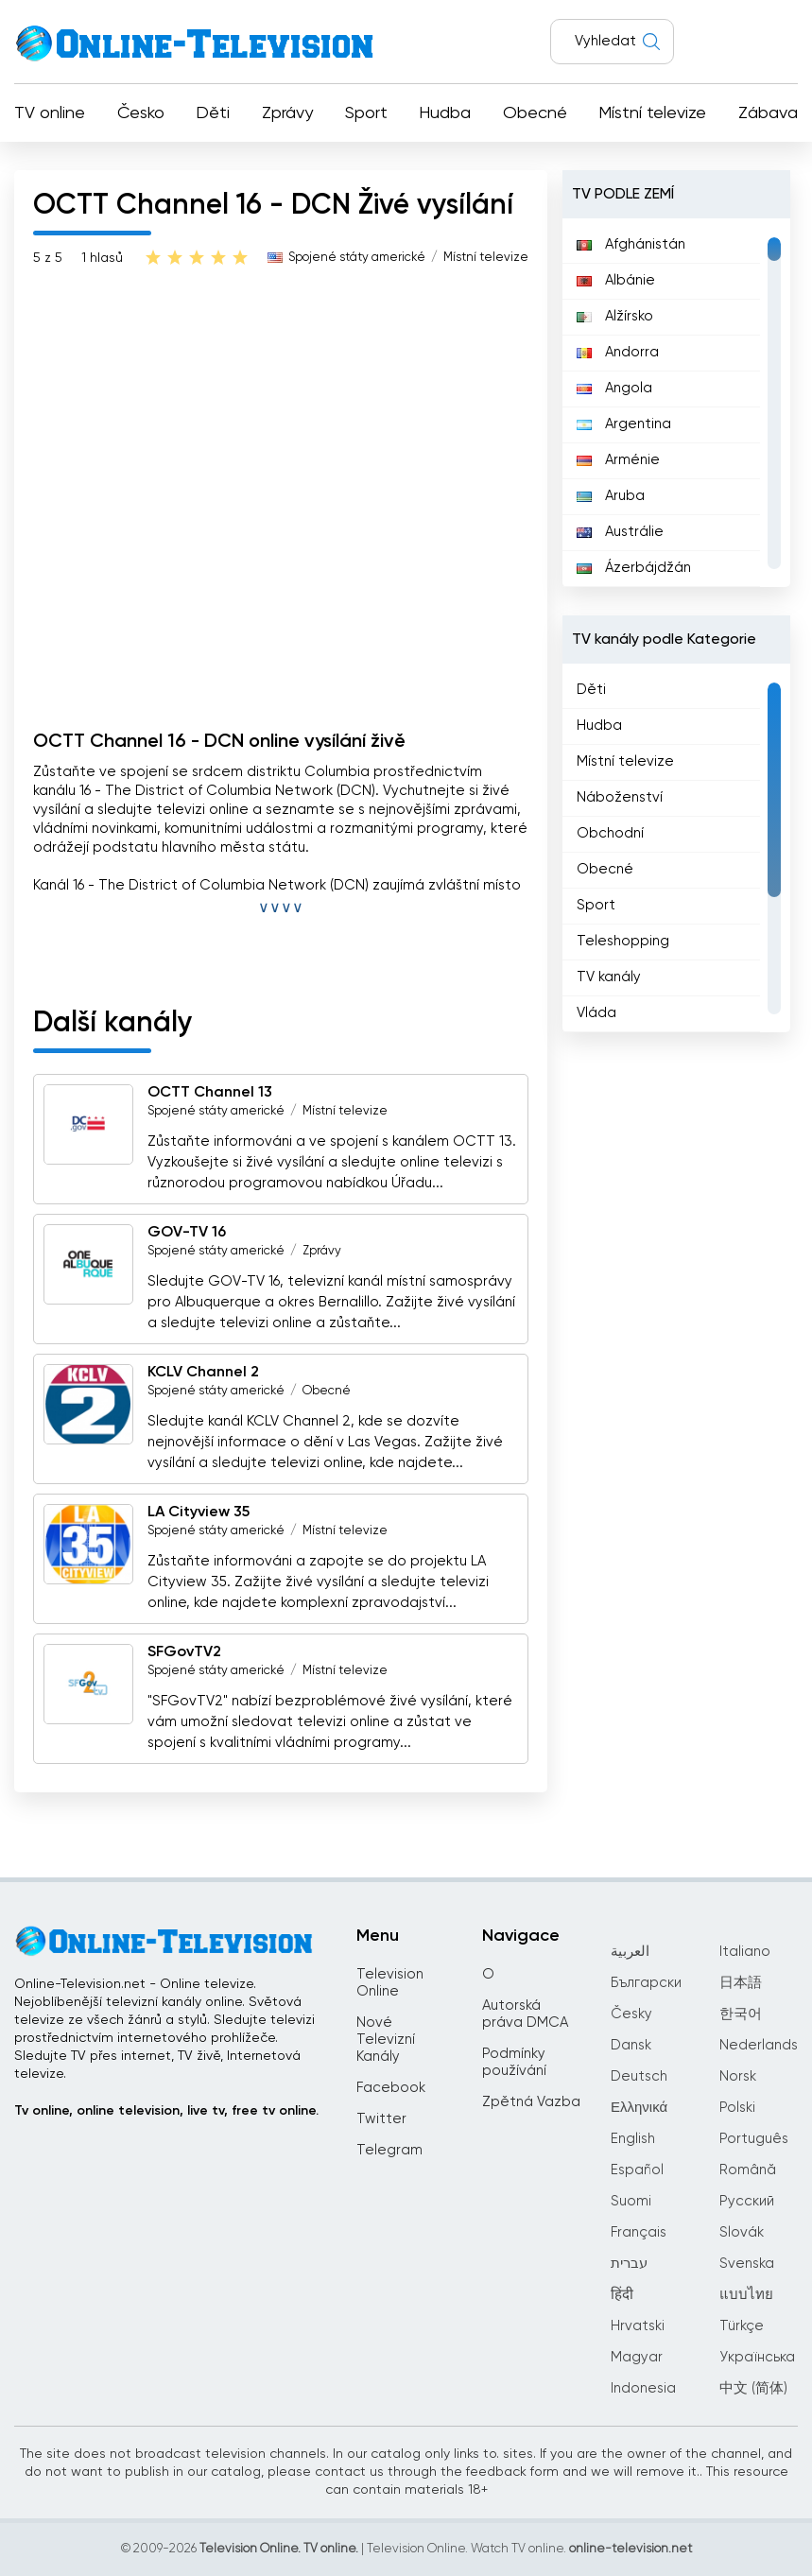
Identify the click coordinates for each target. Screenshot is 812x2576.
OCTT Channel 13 (209, 1092)
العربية (630, 1952)
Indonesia (643, 2388)
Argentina (624, 424)
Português (753, 2139)
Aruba (611, 496)
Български (646, 1983)
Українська (757, 2357)
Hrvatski (638, 2326)
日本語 (740, 1983)
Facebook (390, 2088)
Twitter (381, 2119)
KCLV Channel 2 (203, 1372)
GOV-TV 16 (186, 1232)
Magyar (637, 2357)
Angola (614, 388)
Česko (140, 113)
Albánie (616, 280)
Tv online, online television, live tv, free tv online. (166, 2111)
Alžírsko (615, 316)
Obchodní (610, 833)
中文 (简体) (753, 2388)
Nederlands (758, 2045)
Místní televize (652, 113)
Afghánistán (631, 244)
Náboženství (620, 797)
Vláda (596, 1013)
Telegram (389, 2150)
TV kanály (609, 977)
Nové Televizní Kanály (385, 2039)
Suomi (631, 2201)
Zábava (768, 113)
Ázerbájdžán (634, 568)
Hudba (445, 113)
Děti (213, 113)
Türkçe (741, 2326)
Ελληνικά (639, 2108)
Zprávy (287, 113)
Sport (366, 113)
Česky (631, 2014)
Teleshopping (623, 941)
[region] (675, 402)
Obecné (535, 113)
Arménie (618, 460)
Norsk (737, 2076)
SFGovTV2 (184, 1652)
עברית (629, 2263)
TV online (49, 113)
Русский (746, 2201)
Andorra (618, 352)
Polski (737, 2108)
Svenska (746, 2263)
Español (637, 2170)
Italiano (744, 1952)
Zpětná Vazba (531, 2102)
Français (638, 2232)
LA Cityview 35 (198, 1512)
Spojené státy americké (356, 257)
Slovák (741, 2232)
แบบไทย (746, 2295)
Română (747, 2170)
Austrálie (620, 532)
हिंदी (622, 2295)
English (633, 2139)
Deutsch (639, 2076)
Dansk (631, 2045)
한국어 (740, 2014)
